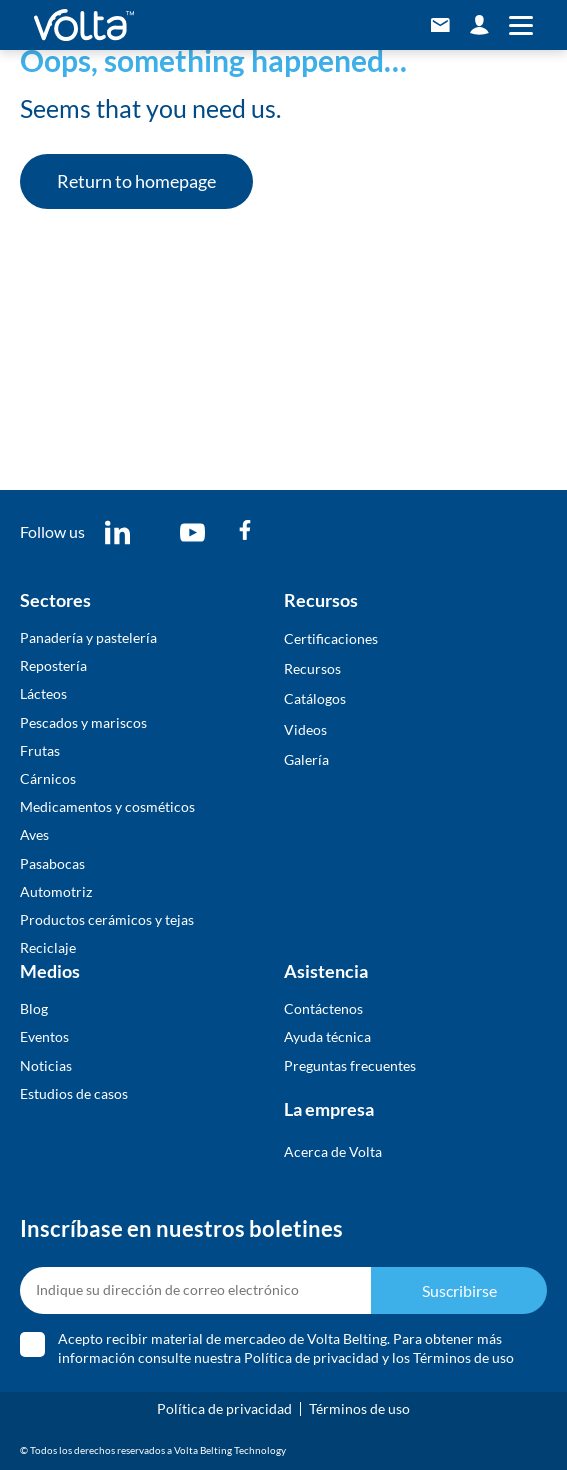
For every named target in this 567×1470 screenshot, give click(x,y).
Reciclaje (48, 947)
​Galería (306, 759)
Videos (305, 729)
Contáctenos (323, 1008)
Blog (34, 1008)
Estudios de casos (74, 1093)
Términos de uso (359, 1408)
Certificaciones (331, 638)
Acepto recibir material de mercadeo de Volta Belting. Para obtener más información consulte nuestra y (286, 1348)
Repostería (53, 665)
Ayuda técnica (327, 1036)
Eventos (44, 1036)
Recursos (312, 668)
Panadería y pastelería (88, 637)
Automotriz (56, 891)
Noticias (46, 1065)
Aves (34, 834)
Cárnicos (48, 778)
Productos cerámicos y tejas (107, 919)
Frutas (40, 750)
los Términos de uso (453, 1357)
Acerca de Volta (333, 1151)
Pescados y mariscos (83, 722)
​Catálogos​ (315, 698)
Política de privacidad (311, 1357)
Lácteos (43, 693)
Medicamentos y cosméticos (107, 806)
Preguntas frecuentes (350, 1065)
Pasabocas (52, 863)
